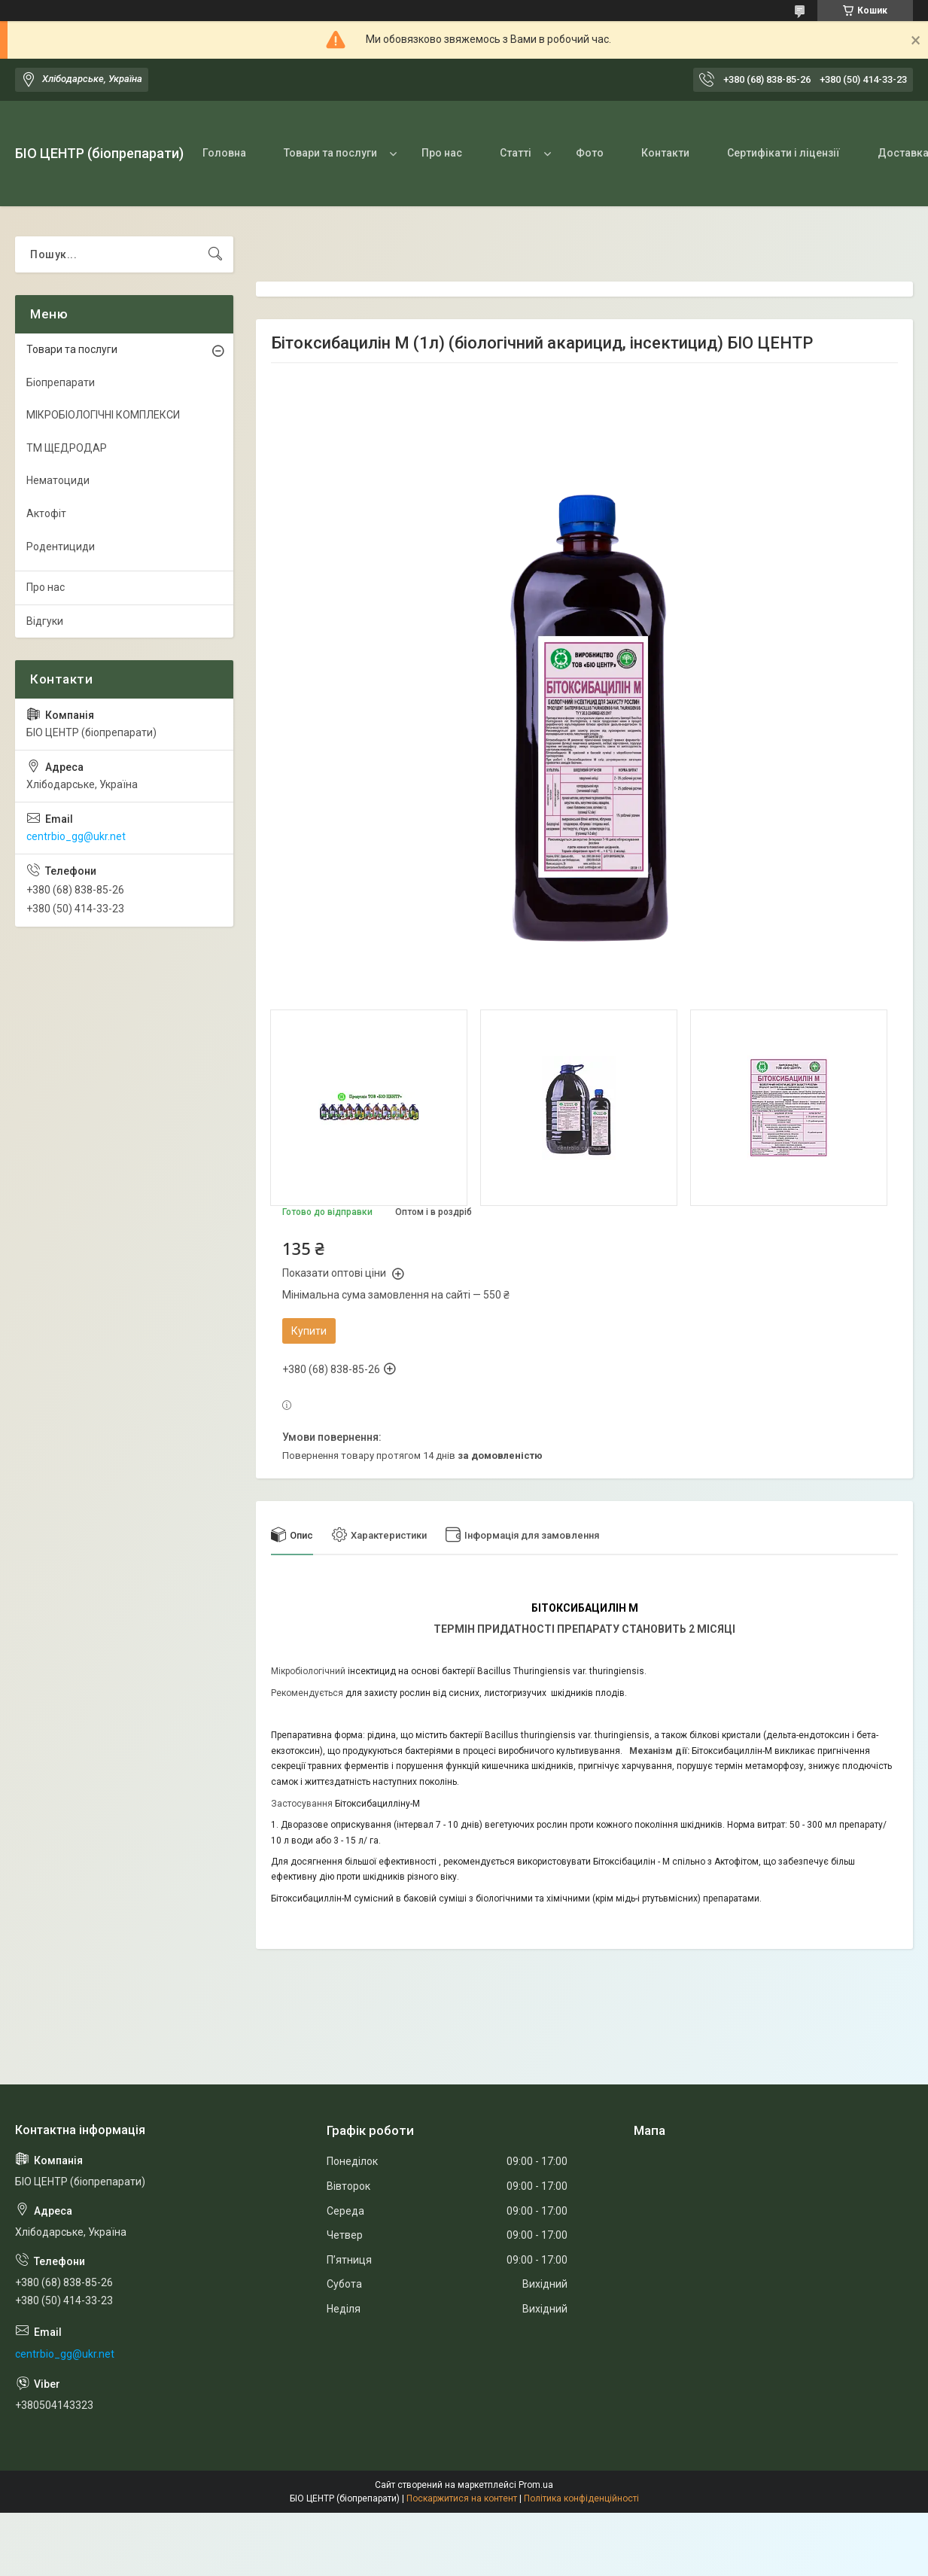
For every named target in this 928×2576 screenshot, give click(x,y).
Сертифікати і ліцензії (783, 153)
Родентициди (60, 546)
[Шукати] (215, 254)
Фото (590, 153)
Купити (309, 1331)
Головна (224, 153)
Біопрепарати (60, 382)
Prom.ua (536, 2485)
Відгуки (44, 621)
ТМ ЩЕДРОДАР (66, 448)
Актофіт (46, 513)
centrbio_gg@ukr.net (76, 836)
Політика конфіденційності (581, 2498)
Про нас (441, 153)
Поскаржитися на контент (461, 2498)
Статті (515, 153)
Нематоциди (58, 480)
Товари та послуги (330, 153)
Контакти (665, 153)
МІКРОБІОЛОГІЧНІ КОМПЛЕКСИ (103, 415)
